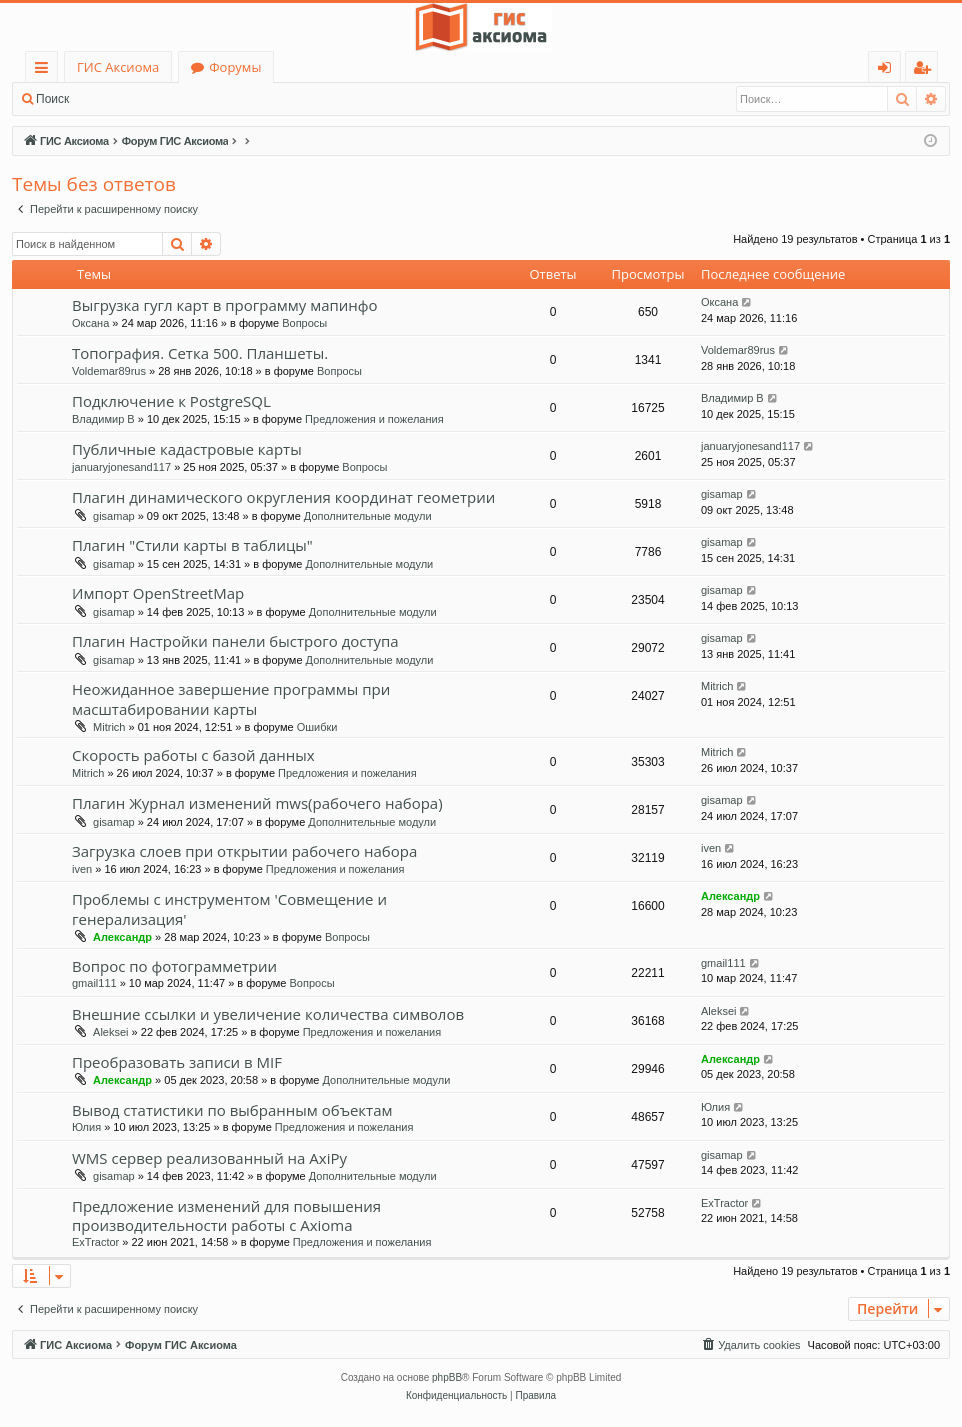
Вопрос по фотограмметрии (174, 966)
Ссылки (45, 70)
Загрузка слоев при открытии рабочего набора (244, 851)
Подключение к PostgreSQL (171, 401)
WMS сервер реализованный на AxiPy (209, 1158)
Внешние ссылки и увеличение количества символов (268, 1014)
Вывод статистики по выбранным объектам (232, 1110)
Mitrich (109, 727)
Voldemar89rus (109, 371)
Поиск (52, 99)
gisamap (114, 516)
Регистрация (190, 99)
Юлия (86, 1127)
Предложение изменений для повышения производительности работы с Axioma (226, 1215)
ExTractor (95, 1242)
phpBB (447, 1377)
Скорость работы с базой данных (193, 755)
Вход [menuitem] (888, 70)
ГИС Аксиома (118, 67)
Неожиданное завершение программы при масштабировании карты (231, 698)
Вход (112, 99)
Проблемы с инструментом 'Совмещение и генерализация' (229, 908)
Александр (122, 937)
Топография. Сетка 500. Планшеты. (200, 353)
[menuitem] (750, 1345)
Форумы (235, 67)
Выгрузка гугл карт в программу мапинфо (225, 305)
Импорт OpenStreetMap (158, 593)
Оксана (90, 323)
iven (82, 869)
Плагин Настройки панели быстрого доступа (235, 641)
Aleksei (110, 1032)
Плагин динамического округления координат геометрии (283, 497)
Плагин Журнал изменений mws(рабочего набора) (257, 803)
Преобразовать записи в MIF (177, 1062)
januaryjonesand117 (121, 467)
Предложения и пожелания (374, 419)
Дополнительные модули (368, 516)
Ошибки (317, 727)
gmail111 (94, 983)
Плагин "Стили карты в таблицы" (192, 545)
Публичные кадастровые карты (187, 449)
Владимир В (103, 419)
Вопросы (304, 323)
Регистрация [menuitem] (926, 70)
